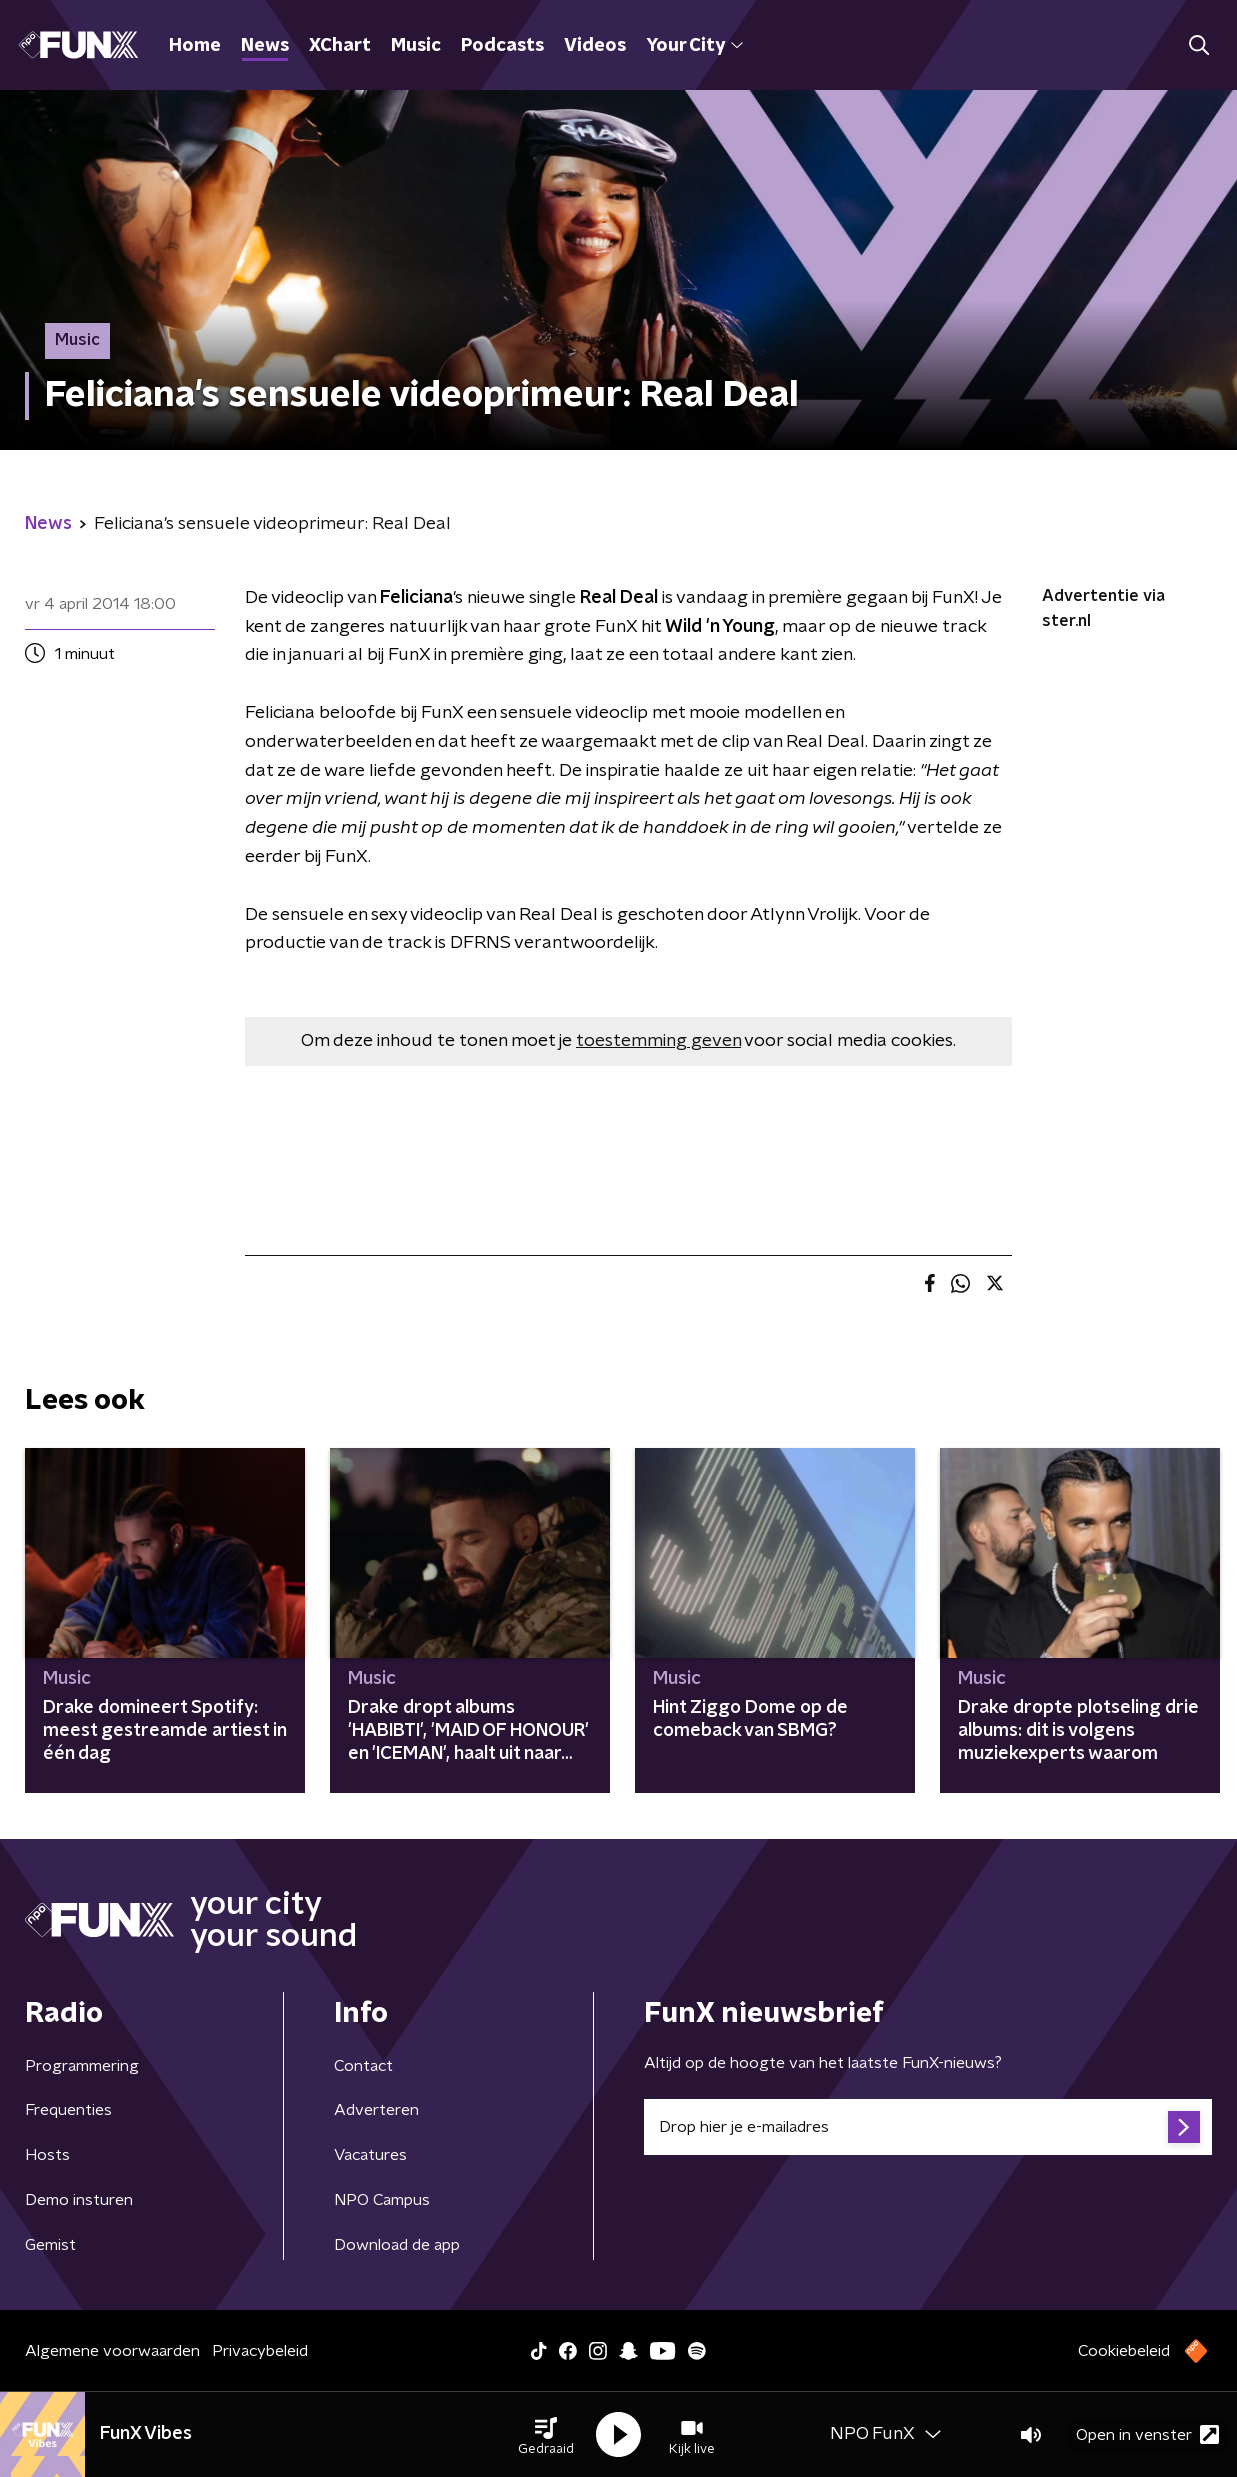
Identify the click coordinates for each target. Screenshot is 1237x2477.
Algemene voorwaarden (112, 2351)
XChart (340, 46)
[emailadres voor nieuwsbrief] (928, 2127)
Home (195, 46)
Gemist (50, 2245)
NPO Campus (382, 2200)
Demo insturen (79, 2200)
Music (416, 46)
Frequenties (68, 2110)
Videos (595, 46)
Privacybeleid (260, 2351)
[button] (546, 2435)
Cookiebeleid (1124, 2351)
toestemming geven (658, 1041)
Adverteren (376, 2110)
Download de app (397, 2245)
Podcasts (502, 46)
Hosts (47, 2155)
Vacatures (370, 2155)
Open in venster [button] (1147, 2434)
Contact (363, 2066)
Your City (694, 46)
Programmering (82, 2066)
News (265, 46)
